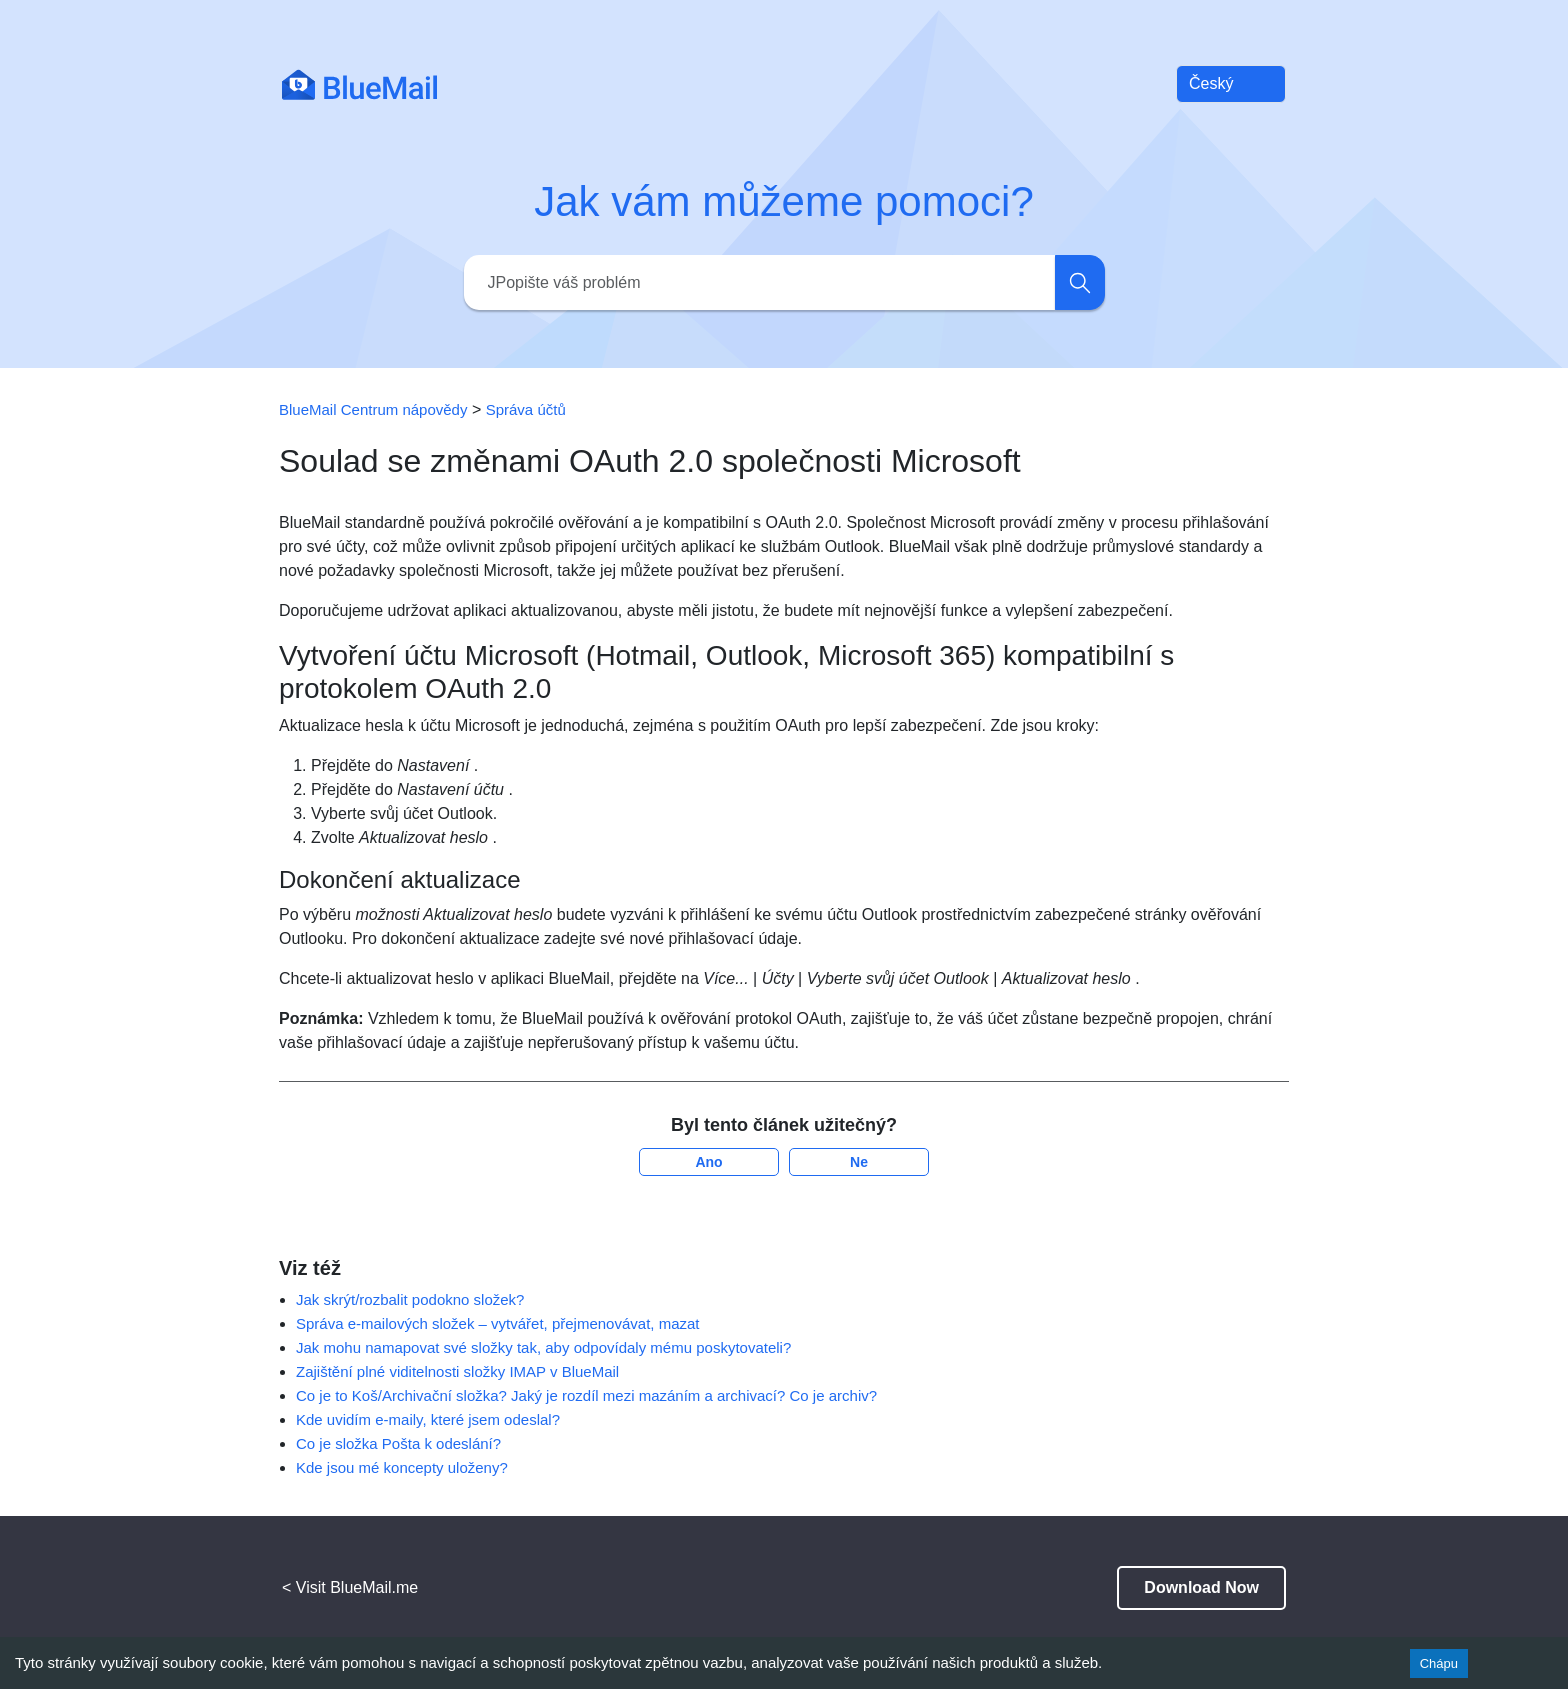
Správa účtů (526, 409)
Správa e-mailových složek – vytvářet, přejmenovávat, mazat (498, 1323)
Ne (859, 1162)
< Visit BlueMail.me (350, 1587)
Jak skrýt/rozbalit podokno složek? (410, 1299)
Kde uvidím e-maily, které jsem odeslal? (428, 1419)
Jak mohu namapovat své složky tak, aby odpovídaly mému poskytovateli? (543, 1347)
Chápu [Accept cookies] (1439, 1663)
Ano (708, 1162)
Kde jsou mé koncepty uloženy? (402, 1467)
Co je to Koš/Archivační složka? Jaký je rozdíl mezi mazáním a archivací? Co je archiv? (586, 1395)
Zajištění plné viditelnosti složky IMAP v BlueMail (457, 1371)
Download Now (1201, 1587)
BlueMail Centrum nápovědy (373, 409)
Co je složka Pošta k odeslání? (398, 1443)
